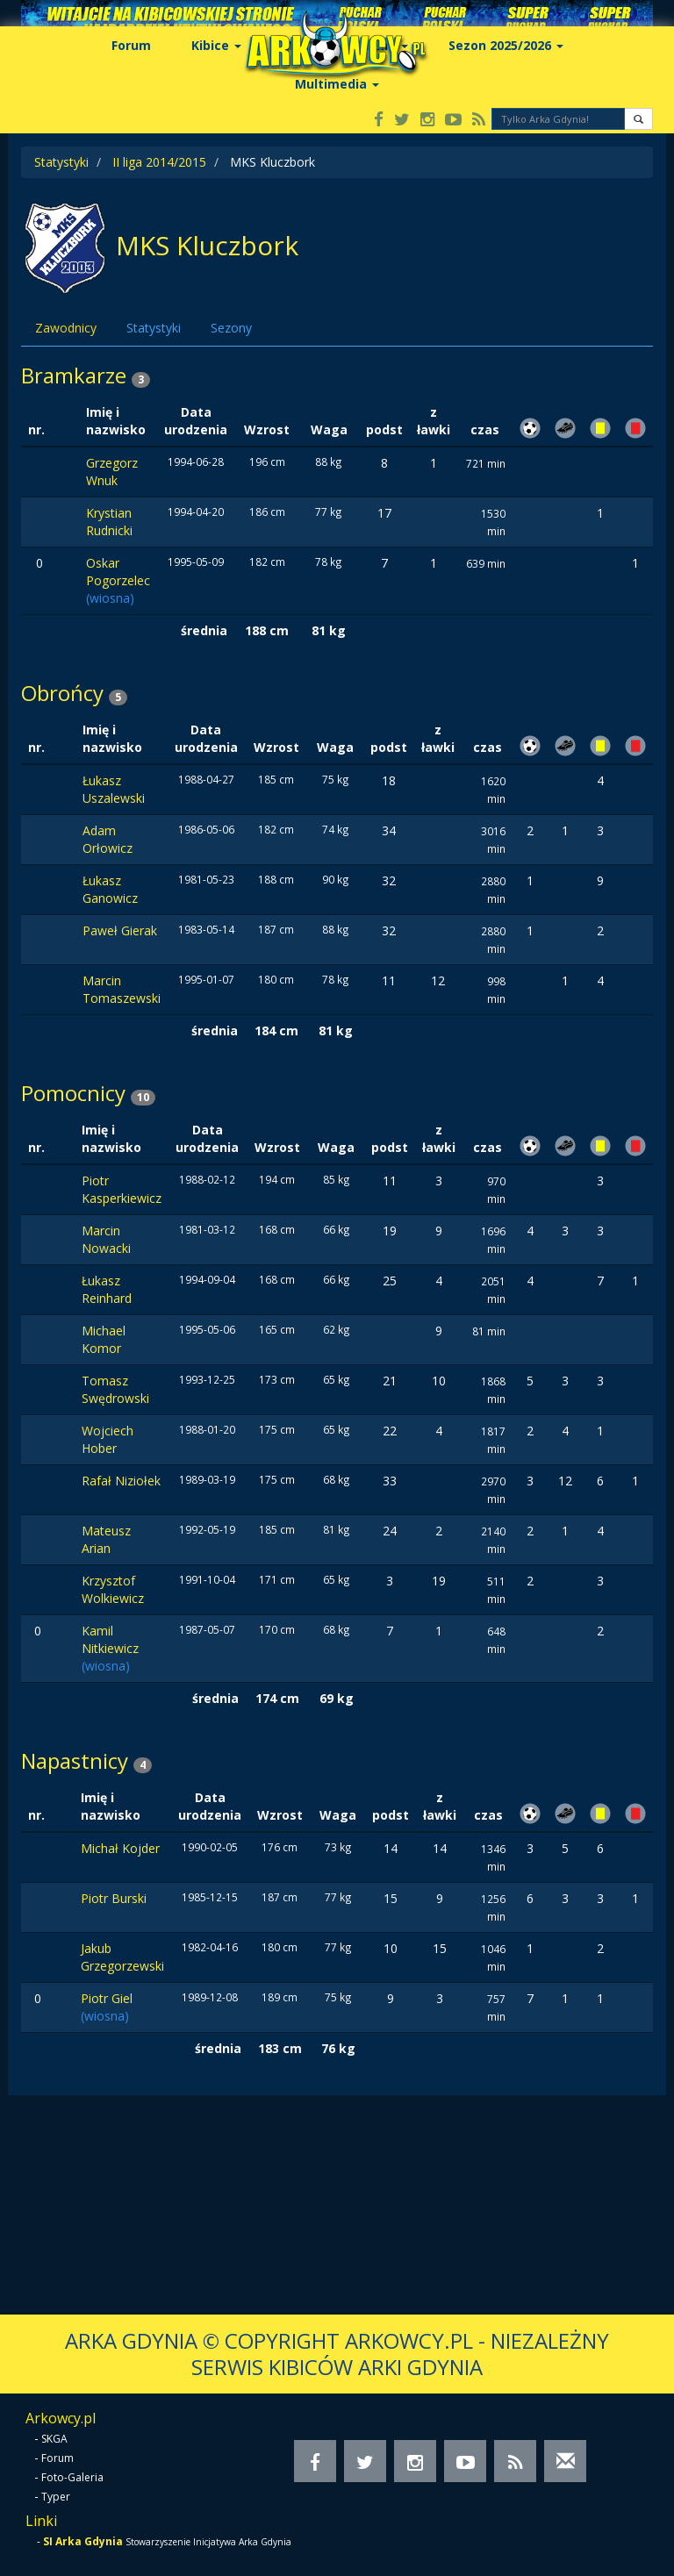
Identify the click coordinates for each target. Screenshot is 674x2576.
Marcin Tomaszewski (121, 989)
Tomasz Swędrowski (115, 1389)
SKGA (54, 2438)
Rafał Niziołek (121, 1480)
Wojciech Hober (107, 1439)
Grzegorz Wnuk (112, 471)
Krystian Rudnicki (109, 521)
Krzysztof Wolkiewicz (113, 1589)
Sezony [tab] (231, 327)
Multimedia (337, 83)
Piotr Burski (114, 1898)
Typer (55, 2496)
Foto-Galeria (72, 2477)
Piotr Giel (107, 1998)
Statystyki (61, 162)
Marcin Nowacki (106, 1239)
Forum (131, 45)
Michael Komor (103, 1339)
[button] (638, 119)
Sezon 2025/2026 (505, 45)
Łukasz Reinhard (107, 1289)
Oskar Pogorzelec (118, 572)
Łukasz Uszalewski (113, 789)
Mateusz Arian (106, 1539)
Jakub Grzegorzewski (122, 1957)
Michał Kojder (120, 1848)
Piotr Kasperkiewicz (121, 1189)
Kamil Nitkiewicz (110, 1639)
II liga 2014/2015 (159, 162)
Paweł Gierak (119, 930)
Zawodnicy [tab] (66, 327)
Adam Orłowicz (107, 839)
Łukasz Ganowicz (110, 889)
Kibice (216, 45)
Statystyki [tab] (153, 327)
